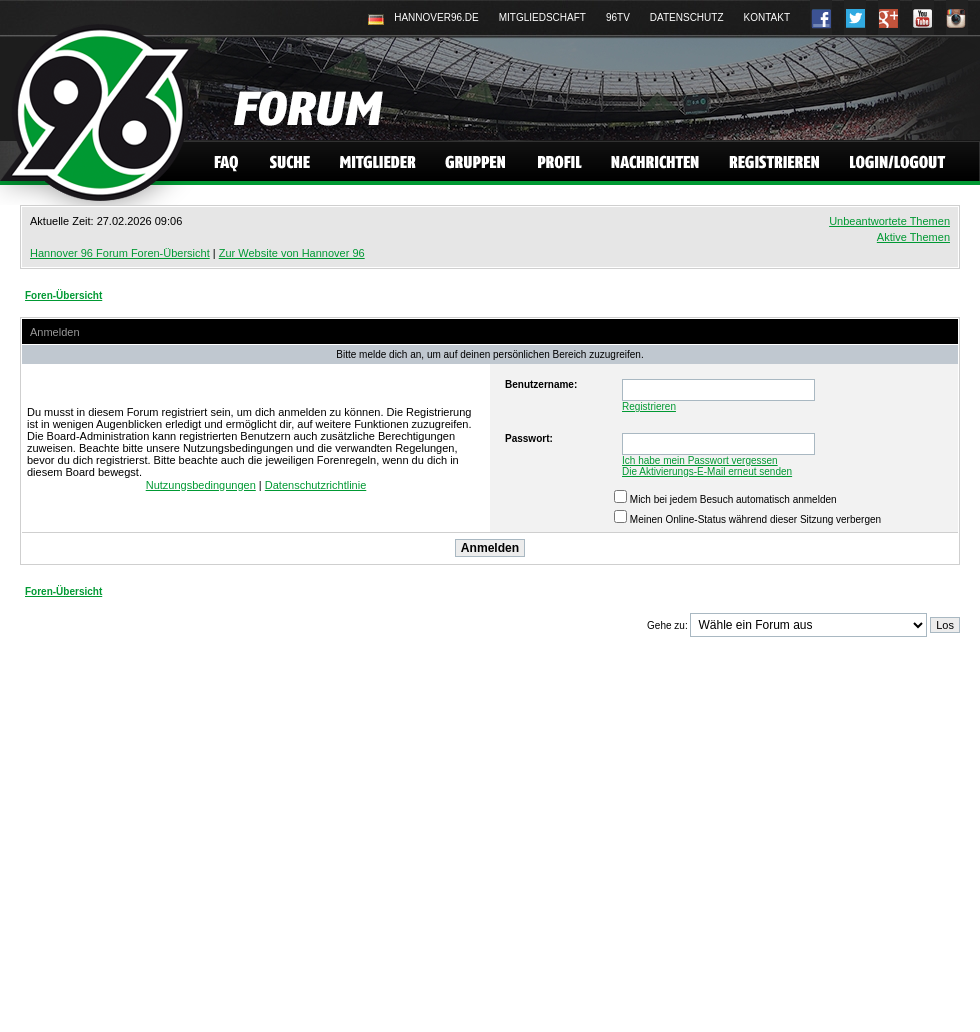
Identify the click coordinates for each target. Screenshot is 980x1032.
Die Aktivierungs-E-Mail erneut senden (707, 471)
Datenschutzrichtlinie (316, 485)
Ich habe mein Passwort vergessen (700, 460)
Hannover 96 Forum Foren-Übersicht (120, 253)
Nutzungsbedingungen (201, 485)
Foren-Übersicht (63, 295)
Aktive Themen (913, 237)
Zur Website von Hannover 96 (292, 253)
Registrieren (649, 406)
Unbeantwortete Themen (889, 221)
